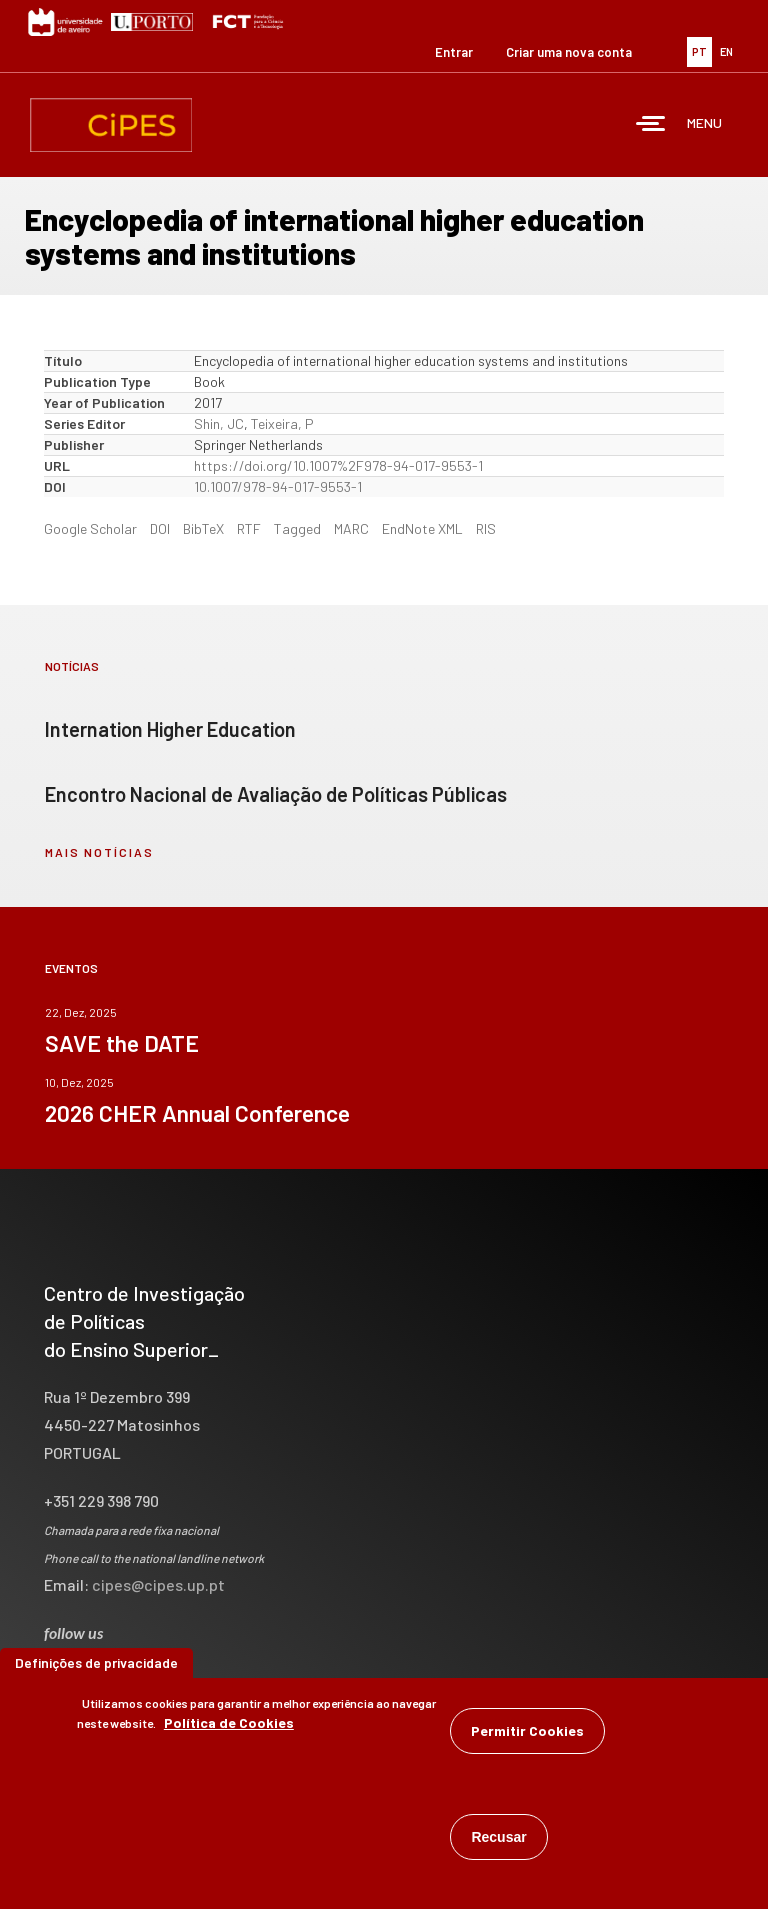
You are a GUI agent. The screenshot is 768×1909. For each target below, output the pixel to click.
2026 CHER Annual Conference (197, 1113)
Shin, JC (219, 423)
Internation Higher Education (170, 729)
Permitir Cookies (527, 1737)
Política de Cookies (229, 1729)
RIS (486, 528)
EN (726, 51)
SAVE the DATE (122, 1043)
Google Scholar (90, 528)
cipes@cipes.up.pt (158, 1584)
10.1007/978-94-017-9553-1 (278, 486)
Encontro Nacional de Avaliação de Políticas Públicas (276, 794)
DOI (160, 528)
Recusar (498, 1844)
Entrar (454, 52)
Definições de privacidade (96, 1669)
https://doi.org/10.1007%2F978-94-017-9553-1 (338, 465)
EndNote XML (422, 528)
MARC (351, 528)
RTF (249, 528)
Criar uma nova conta (569, 52)
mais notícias (99, 852)
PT (699, 51)
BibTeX (203, 528)
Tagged (297, 528)
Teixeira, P (282, 423)
